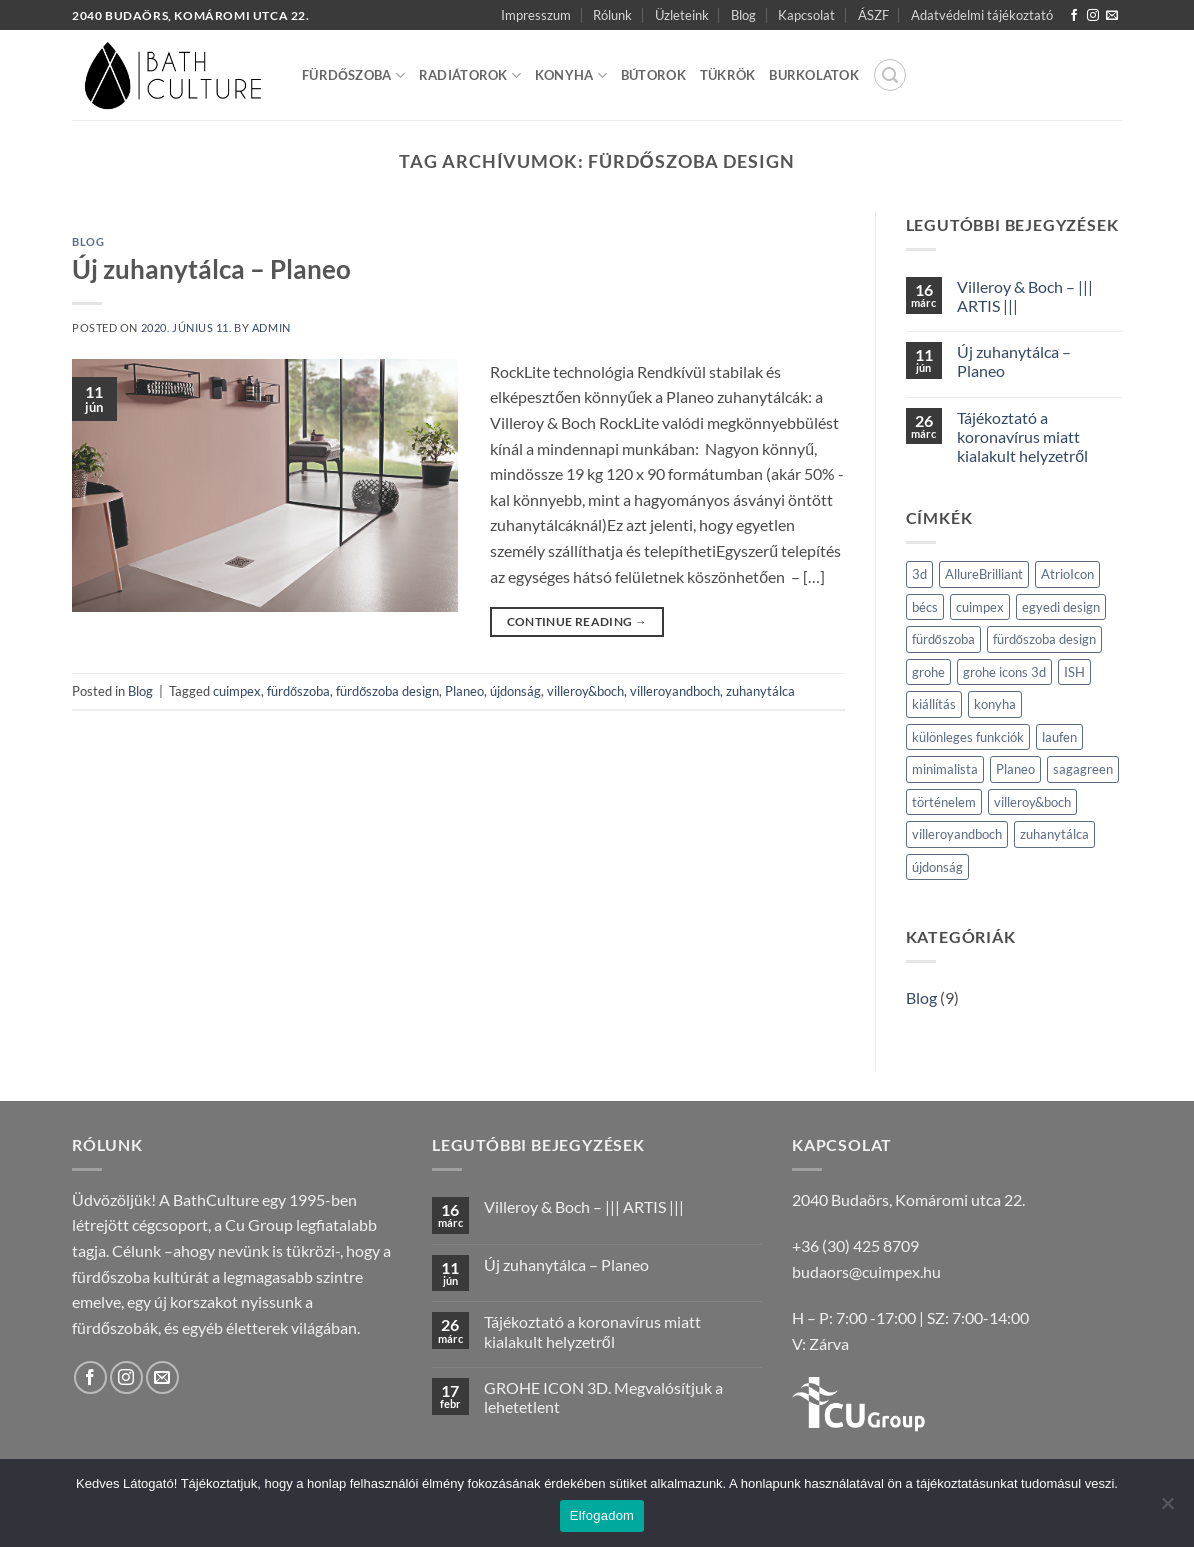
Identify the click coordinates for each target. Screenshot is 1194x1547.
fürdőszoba (298, 691)
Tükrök (728, 75)
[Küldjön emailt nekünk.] (1112, 16)
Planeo (464, 691)
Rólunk (612, 15)
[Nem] (1167, 1509)
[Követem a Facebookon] (1074, 16)
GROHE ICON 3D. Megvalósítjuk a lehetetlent (603, 1397)
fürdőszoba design (387, 691)
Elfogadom (602, 1515)
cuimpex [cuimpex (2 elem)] (980, 607)
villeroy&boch (585, 691)
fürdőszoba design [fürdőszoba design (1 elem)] (1044, 639)
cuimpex (237, 691)
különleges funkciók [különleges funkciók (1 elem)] (968, 737)
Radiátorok (470, 75)
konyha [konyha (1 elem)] (995, 704)
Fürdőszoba (353, 75)
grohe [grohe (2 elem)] (928, 672)
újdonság (515, 691)
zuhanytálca (760, 691)
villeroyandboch (675, 691)
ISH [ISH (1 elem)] (1074, 672)
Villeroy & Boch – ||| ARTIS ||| (1025, 296)
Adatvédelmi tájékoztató (982, 15)
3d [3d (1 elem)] (919, 574)
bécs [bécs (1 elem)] (925, 607)
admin (271, 327)
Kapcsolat (806, 15)
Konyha (571, 75)
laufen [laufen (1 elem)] (1059, 737)
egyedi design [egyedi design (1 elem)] (1061, 607)
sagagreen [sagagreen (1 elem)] (1083, 769)
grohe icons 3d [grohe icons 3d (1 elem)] (1004, 672)
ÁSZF (873, 15)
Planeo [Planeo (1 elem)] (1015, 769)
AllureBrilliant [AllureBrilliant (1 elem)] (984, 574)
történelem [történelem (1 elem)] (944, 802)
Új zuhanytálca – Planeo (211, 269)
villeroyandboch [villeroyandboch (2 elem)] (957, 834)
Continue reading (577, 621)
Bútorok (653, 75)
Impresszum (536, 15)
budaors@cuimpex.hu (866, 1271)
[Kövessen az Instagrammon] (1093, 16)
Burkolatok (814, 75)
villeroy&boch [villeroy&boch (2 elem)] (1032, 802)
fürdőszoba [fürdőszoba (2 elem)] (943, 639)
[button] (890, 75)
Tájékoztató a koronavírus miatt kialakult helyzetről (1022, 436)
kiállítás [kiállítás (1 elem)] (934, 704)
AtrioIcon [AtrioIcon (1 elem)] (1067, 574)
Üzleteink (682, 15)
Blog (743, 15)
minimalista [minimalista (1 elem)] (945, 769)
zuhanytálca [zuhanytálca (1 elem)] (1054, 834)
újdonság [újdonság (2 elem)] (937, 867)
